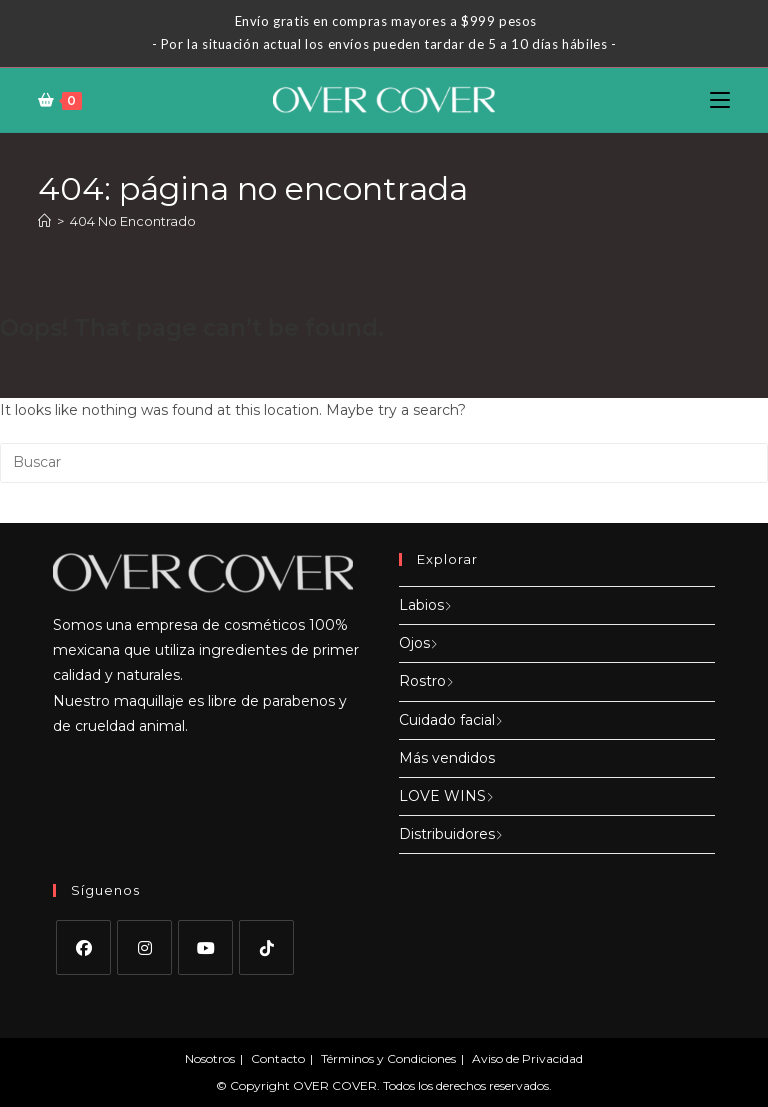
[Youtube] (205, 947)
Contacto (278, 1058)
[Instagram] (144, 947)
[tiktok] (266, 947)
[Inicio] (44, 221)
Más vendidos (447, 758)
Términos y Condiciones (388, 1058)
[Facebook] (83, 947)
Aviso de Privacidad (527, 1058)
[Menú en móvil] (720, 100)
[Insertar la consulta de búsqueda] (384, 463)
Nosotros (210, 1058)
